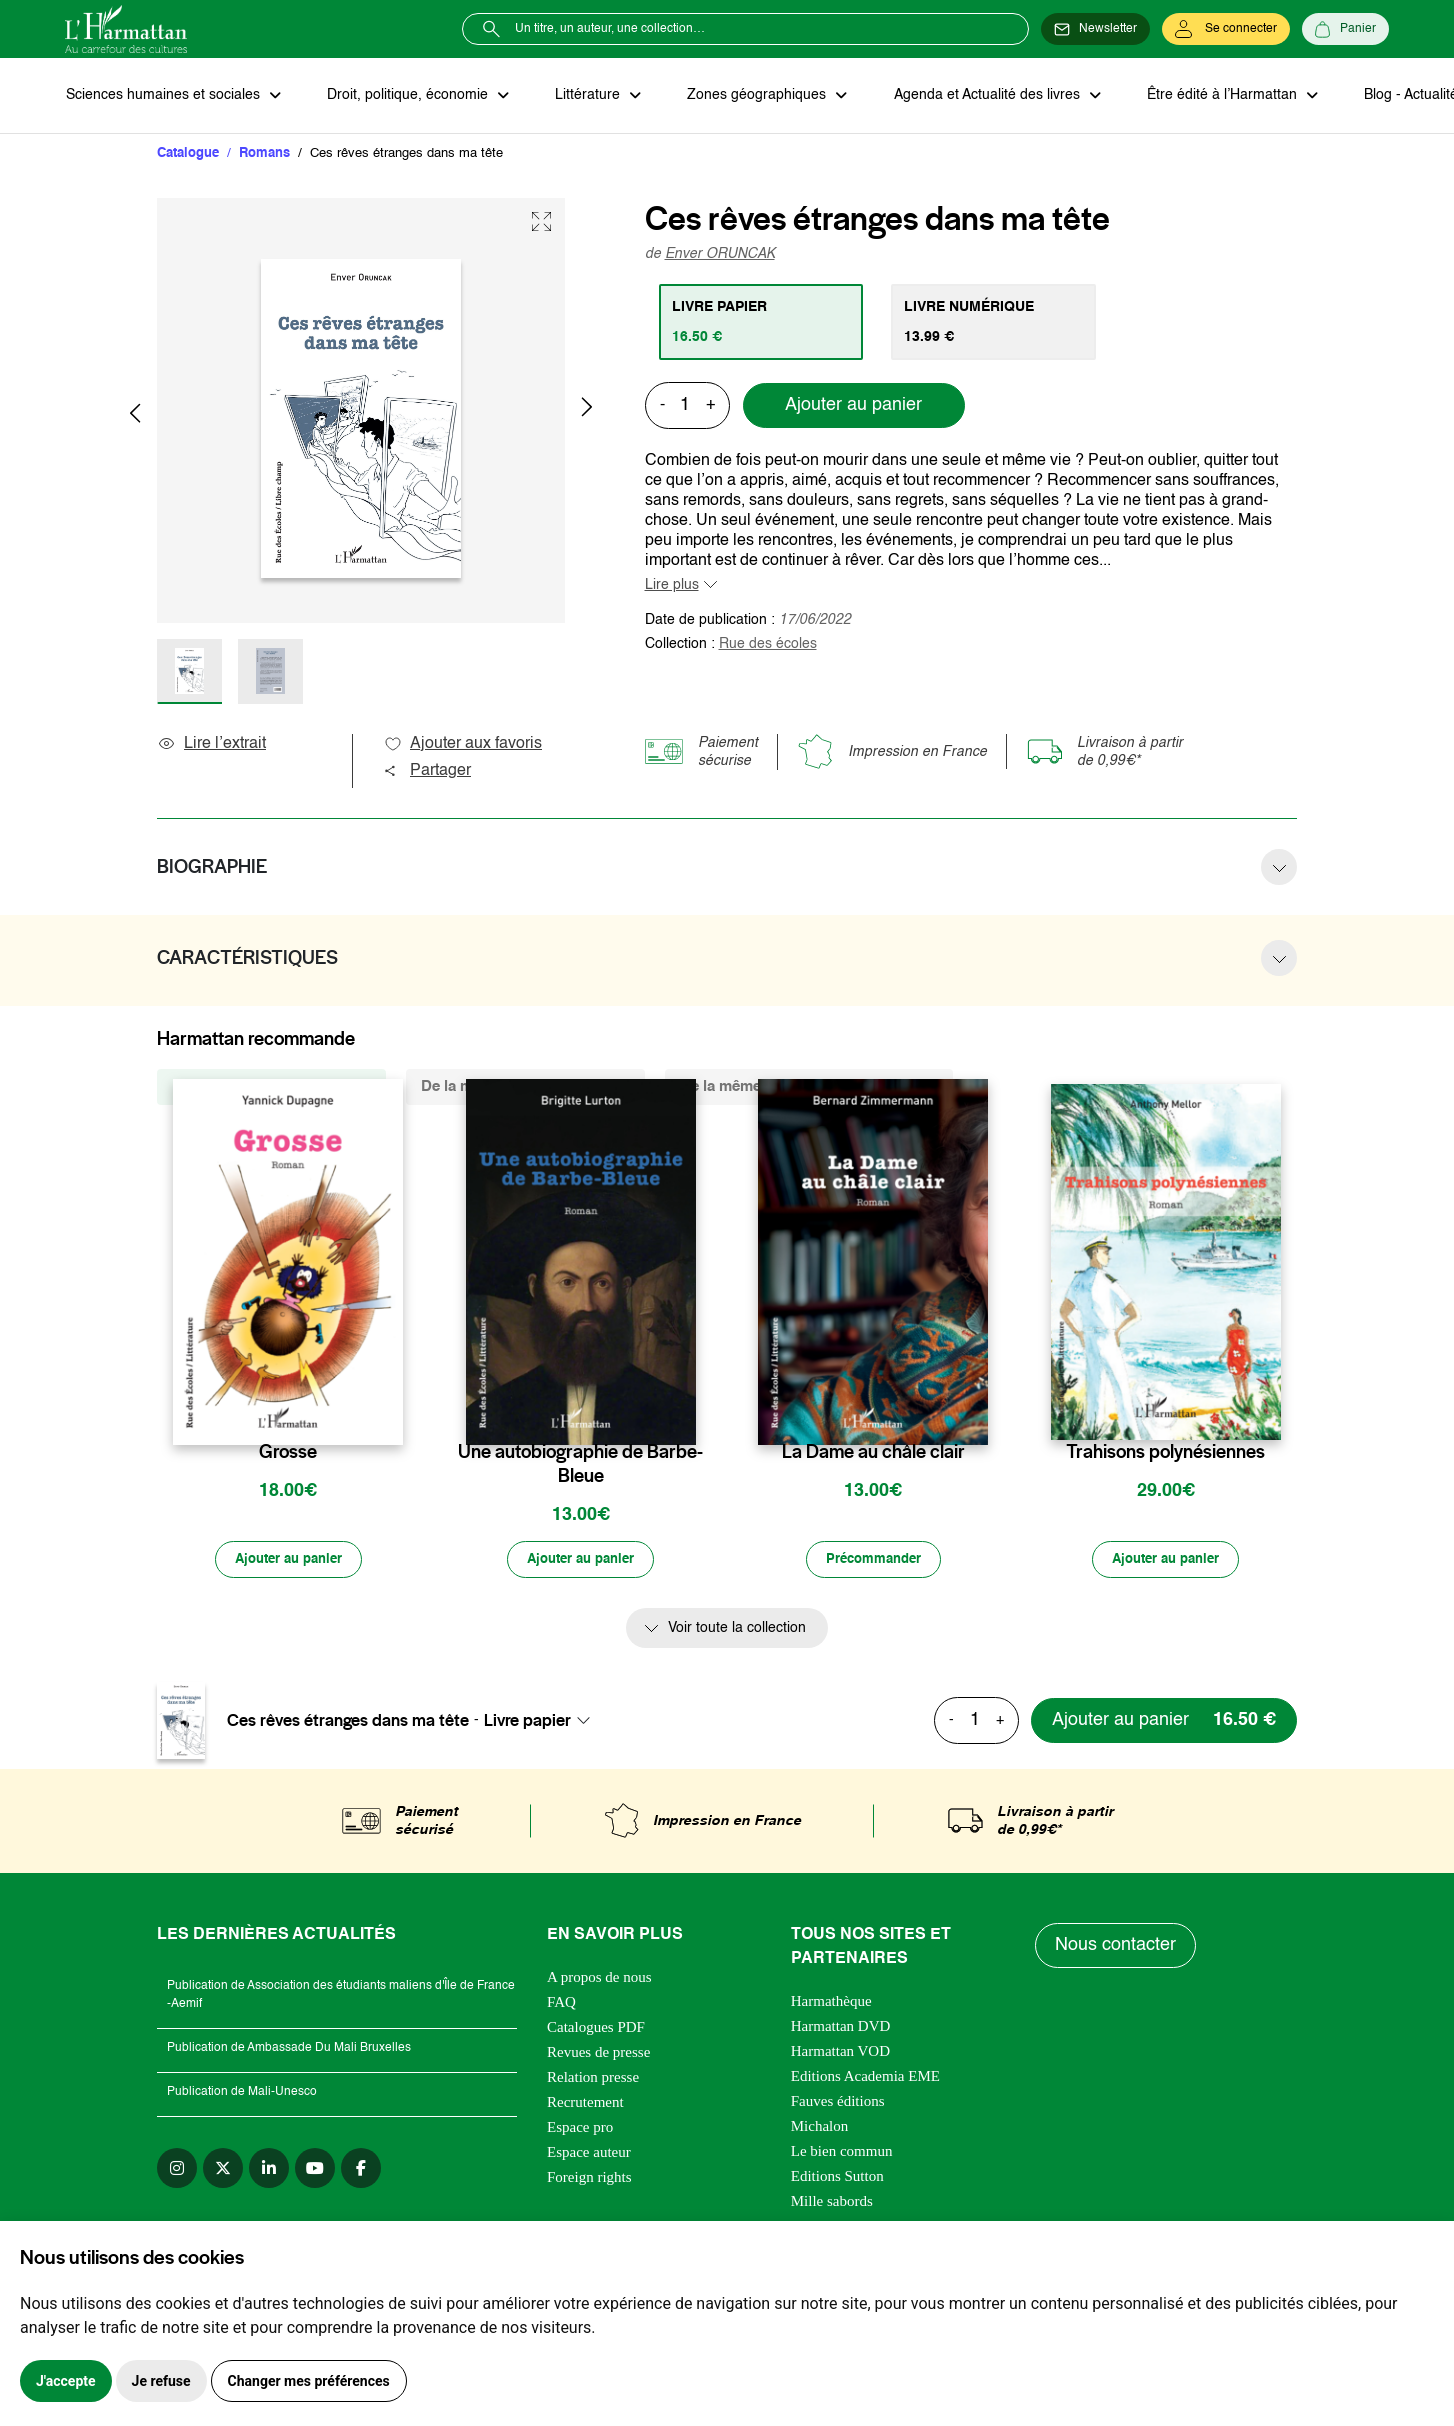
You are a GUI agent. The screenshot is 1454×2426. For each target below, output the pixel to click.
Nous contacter (1116, 1948)
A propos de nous (599, 1979)
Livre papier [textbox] (527, 1723)
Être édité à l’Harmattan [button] (1212, 96)
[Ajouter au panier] (288, 1562)
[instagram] (177, 2170)
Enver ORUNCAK (720, 255)
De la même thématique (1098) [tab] (525, 1087)
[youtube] (315, 2170)
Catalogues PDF (596, 2029)
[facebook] (361, 2170)
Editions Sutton (837, 2178)
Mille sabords (832, 2203)
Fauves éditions (838, 2103)
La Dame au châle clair (873, 1453)
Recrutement (585, 2104)
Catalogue (188, 154)
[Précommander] (873, 1562)
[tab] (762, 323)
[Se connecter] (1226, 29)
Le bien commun (842, 2153)
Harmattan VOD (840, 2053)
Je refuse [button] (161, 2381)
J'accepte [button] (66, 2381)
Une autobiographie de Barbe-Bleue (580, 1465)
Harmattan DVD (841, 2028)
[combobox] (543, 1723)
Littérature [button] (584, 96)
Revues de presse (598, 2054)
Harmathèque (831, 2003)
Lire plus (672, 586)
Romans (264, 154)
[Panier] (1345, 29)
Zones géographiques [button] (751, 96)
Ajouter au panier (853, 407)
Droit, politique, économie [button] (406, 96)
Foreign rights (589, 2179)
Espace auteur (589, 2154)
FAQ (561, 2004)
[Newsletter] (1095, 29)
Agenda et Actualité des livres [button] (979, 96)
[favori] (390, 1413)
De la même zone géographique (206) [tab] (809, 1087)
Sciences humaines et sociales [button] (164, 96)
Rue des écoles (768, 645)
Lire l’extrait (211, 745)
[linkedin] (269, 2170)
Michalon (820, 2128)
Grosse (288, 1453)
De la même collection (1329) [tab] (271, 1087)
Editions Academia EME (865, 2078)
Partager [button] (427, 772)
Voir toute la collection (737, 1631)
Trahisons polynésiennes (1165, 1453)
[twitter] (223, 2170)
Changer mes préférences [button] (309, 2381)
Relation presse (593, 2079)
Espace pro (580, 2129)
